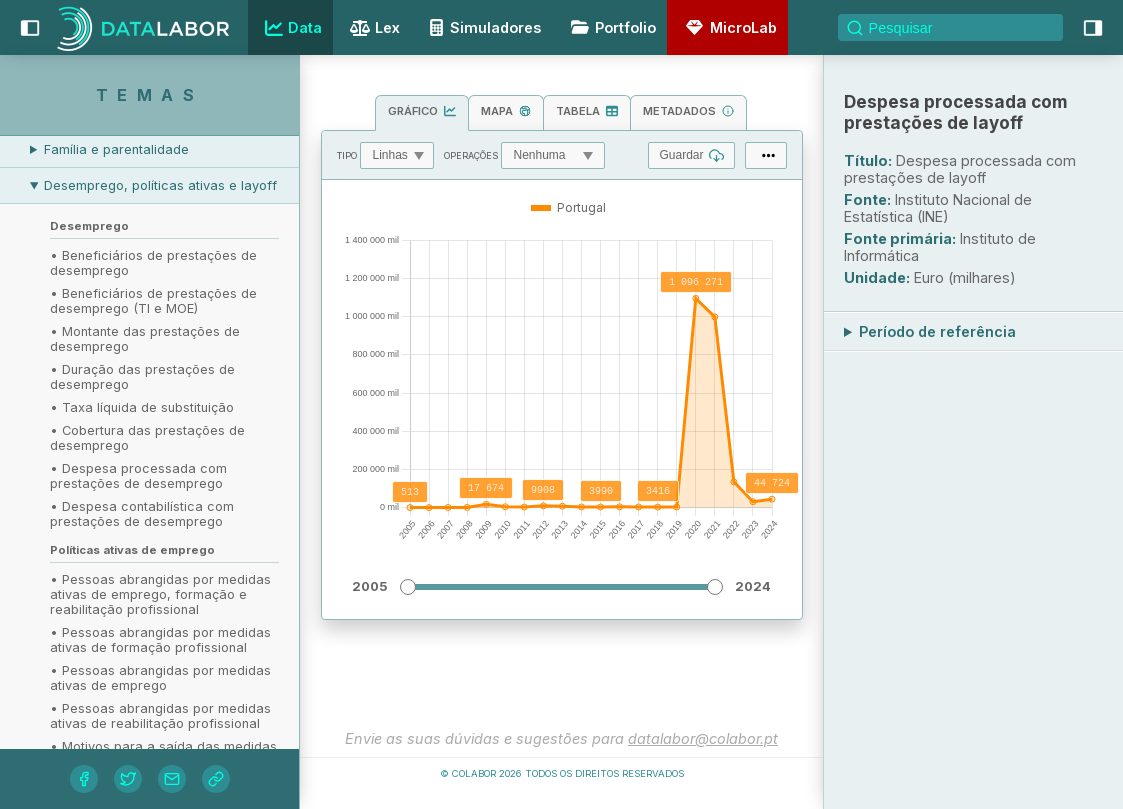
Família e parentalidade (116, 149)
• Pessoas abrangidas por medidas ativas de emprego (160, 678)
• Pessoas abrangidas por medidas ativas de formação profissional (160, 640)
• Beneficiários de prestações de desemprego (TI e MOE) (153, 301)
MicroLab (728, 27)
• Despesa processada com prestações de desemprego (138, 476)
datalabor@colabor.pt (703, 738)
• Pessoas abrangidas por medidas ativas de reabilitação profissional (160, 716)
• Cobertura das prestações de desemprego (147, 438)
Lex (372, 29)
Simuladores (482, 27)
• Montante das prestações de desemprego (145, 339)
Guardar (691, 155)
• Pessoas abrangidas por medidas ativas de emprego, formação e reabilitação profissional (160, 594)
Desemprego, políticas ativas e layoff (160, 185)
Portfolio (610, 27)
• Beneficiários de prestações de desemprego (153, 263)
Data (291, 28)
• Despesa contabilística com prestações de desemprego (142, 514)
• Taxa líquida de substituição (142, 407)
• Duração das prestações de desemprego (142, 377)
